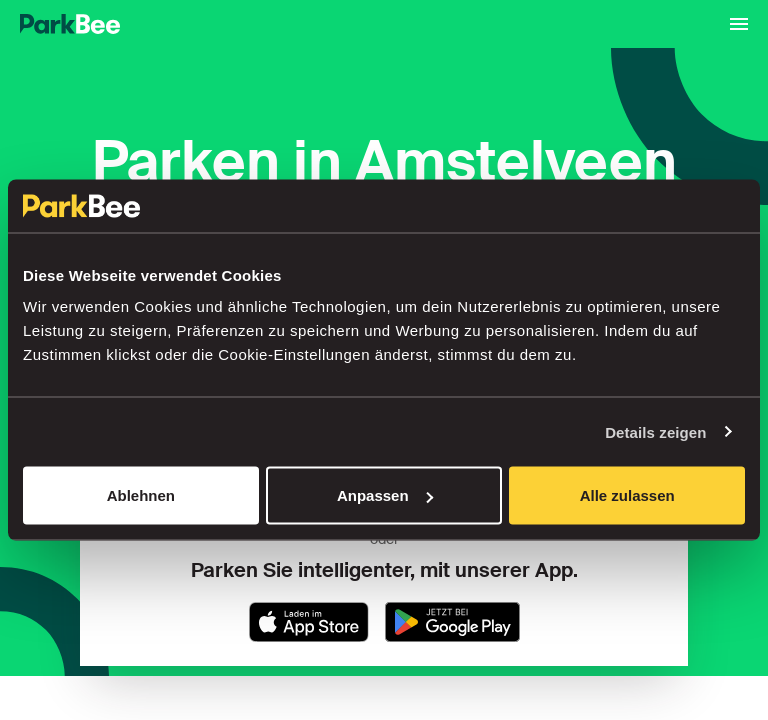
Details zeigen (655, 431)
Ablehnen (141, 495)
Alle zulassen (627, 495)
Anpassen (385, 495)
